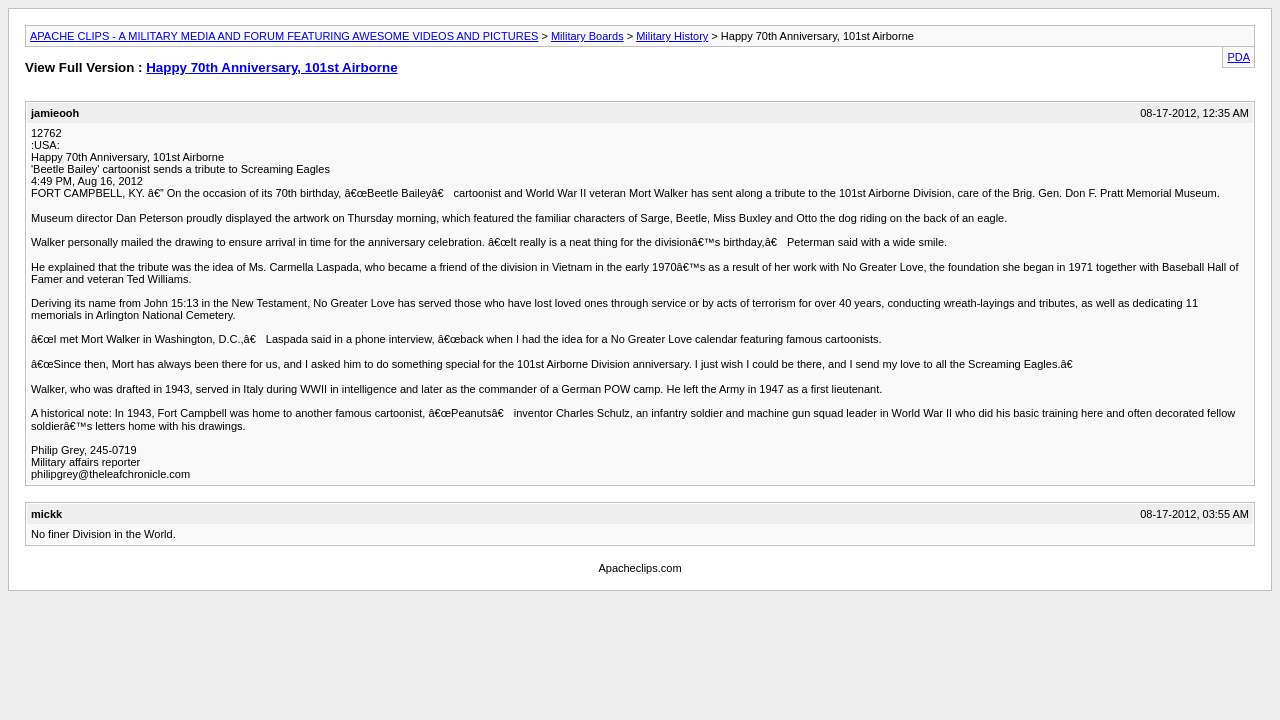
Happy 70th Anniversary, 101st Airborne (271, 67)
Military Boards (587, 36)
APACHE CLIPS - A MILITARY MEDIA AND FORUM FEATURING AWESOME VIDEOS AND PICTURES (284, 36)
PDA (1238, 57)
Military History (672, 36)
